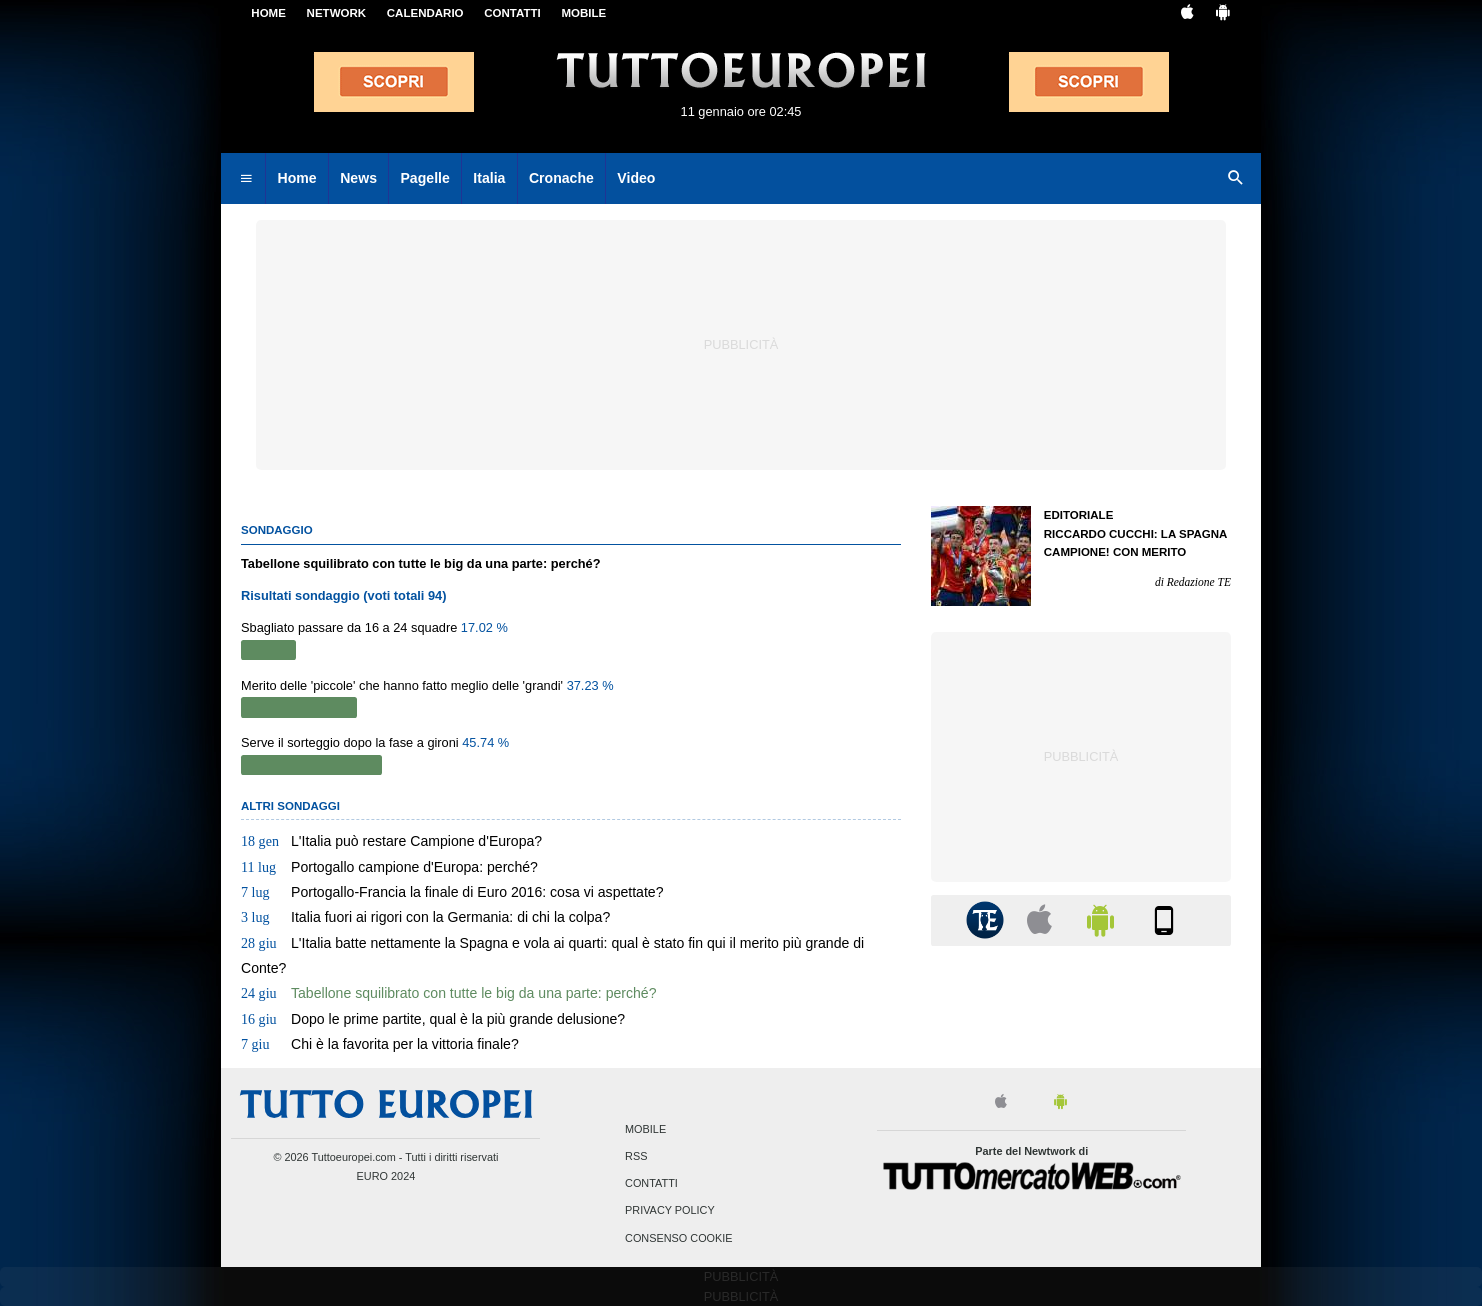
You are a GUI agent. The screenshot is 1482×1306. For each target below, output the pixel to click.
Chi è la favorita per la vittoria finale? (380, 1044)
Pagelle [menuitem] (424, 178)
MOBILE (583, 13)
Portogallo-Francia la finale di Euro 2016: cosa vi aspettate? (452, 892)
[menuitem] (246, 179)
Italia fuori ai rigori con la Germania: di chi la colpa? (425, 917)
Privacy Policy (670, 1211)
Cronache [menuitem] (561, 178)
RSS (636, 1156)
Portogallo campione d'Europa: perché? (389, 867)
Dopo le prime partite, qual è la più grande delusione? (433, 1019)
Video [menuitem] (636, 178)
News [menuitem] (358, 178)
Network (337, 13)
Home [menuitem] (297, 178)
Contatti (651, 1184)
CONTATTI (512, 13)
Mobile (645, 1129)
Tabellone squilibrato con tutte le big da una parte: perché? (449, 993)
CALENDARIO (425, 13)
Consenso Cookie (679, 1238)
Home (268, 13)
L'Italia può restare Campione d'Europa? (391, 841)
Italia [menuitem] (489, 178)
